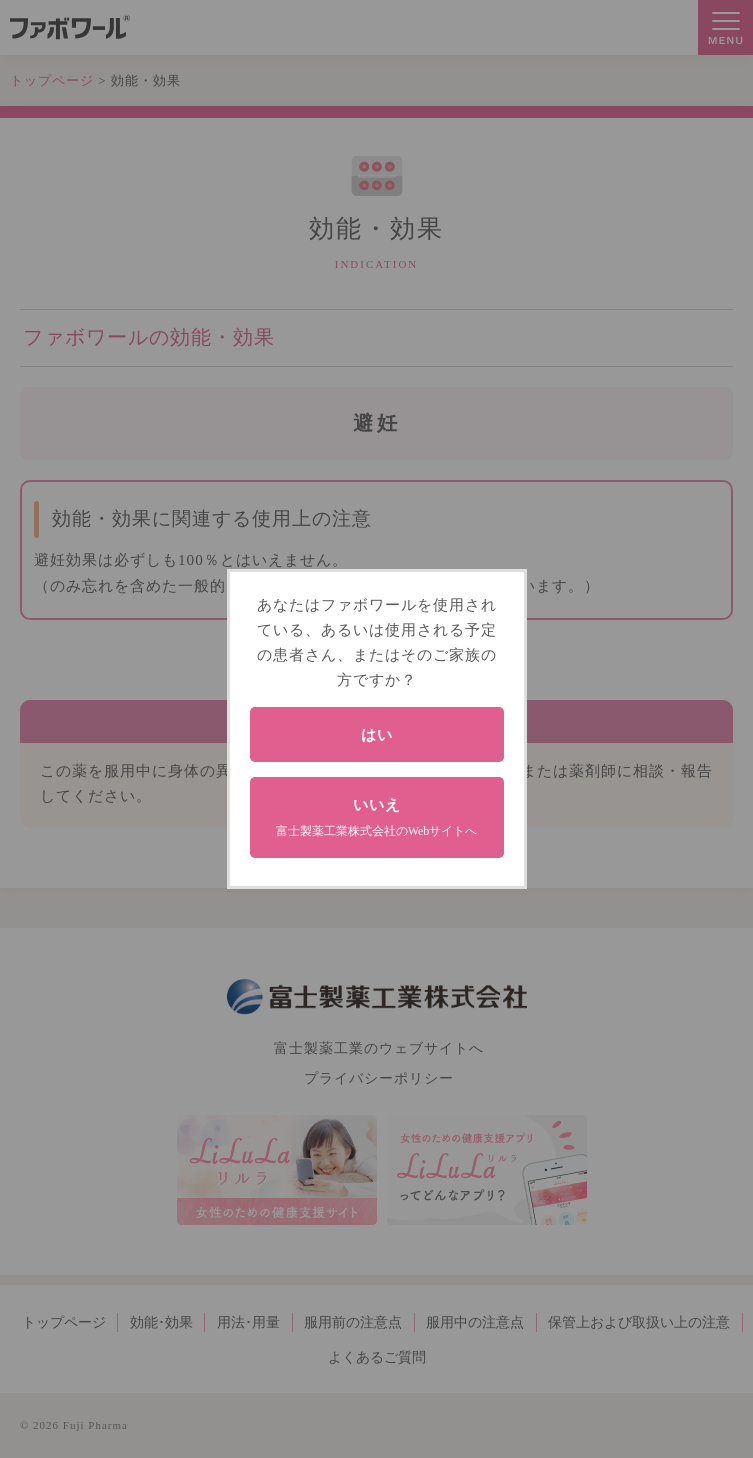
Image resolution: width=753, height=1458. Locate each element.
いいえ (377, 817)
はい (377, 734)
